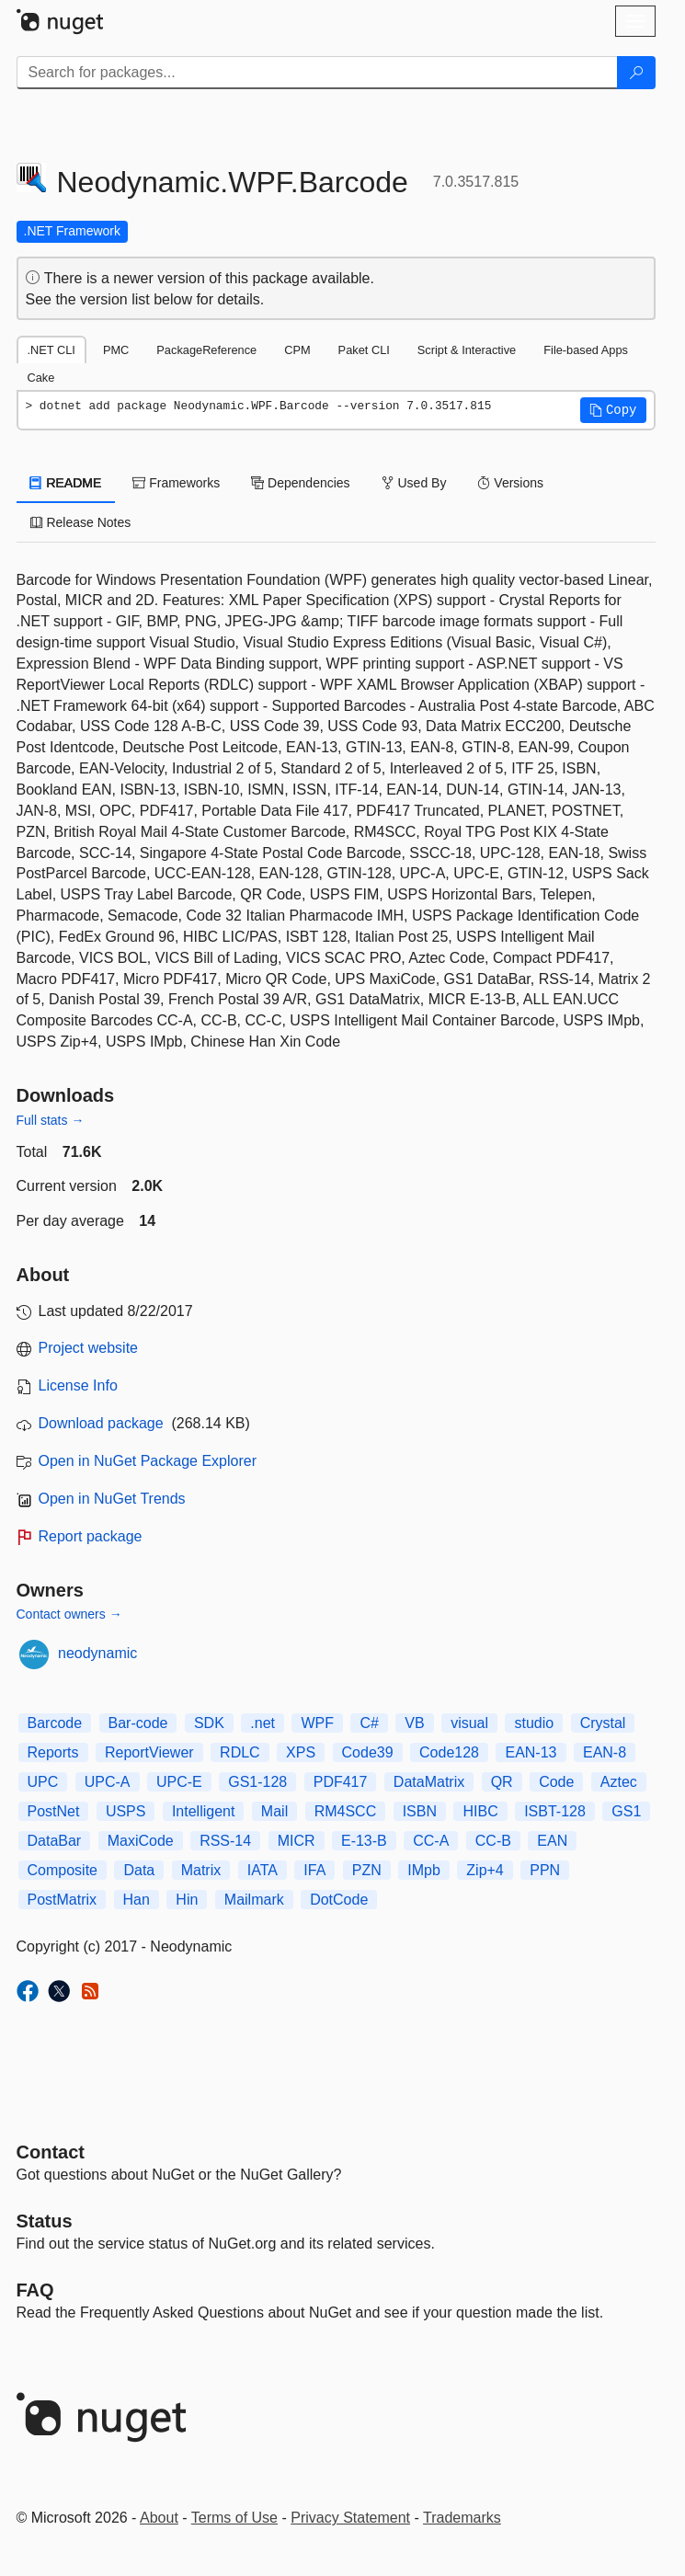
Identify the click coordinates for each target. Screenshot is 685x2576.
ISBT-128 (555, 1811)
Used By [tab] (414, 483)
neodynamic (97, 1653)
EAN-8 (604, 1752)
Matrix (201, 1870)
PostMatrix (62, 1899)
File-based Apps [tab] (585, 350)
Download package (101, 1423)
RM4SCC (345, 1811)
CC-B (493, 1841)
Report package (91, 1536)
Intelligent (203, 1811)
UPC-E (179, 1782)
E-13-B (364, 1841)
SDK (209, 1723)
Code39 (368, 1752)
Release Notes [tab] (80, 522)
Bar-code (138, 1723)
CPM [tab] (297, 350)
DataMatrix (429, 1782)
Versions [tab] (510, 483)
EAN (552, 1841)
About (159, 2517)
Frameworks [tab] (176, 483)
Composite (62, 1870)
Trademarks (462, 2517)
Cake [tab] (41, 377)
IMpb (423, 1870)
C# (369, 1723)
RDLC (240, 1752)
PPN (545, 1870)
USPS (126, 1811)
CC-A (431, 1841)
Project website (89, 1348)
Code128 (449, 1752)
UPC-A (108, 1782)
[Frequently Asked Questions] (35, 2290)
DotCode (339, 1899)
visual (469, 1723)
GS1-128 (257, 1782)
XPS (300, 1752)
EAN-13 (530, 1752)
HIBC (479, 1811)
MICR (296, 1841)
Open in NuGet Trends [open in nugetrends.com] (112, 1498)
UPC (43, 1782)
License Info (78, 1385)
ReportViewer (149, 1752)
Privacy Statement (350, 2517)
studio (534, 1723)
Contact (51, 2152)
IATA (262, 1870)
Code (556, 1782)
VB (414, 1723)
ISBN (420, 1811)
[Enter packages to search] (317, 72)
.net (262, 1723)
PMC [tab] (116, 350)
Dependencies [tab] (300, 483)
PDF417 (341, 1782)
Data (138, 1870)
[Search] (636, 72)
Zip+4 (484, 1870)
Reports (53, 1752)
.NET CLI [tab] (51, 350)
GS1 (626, 1811)
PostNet (54, 1811)
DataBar (55, 1841)
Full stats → (51, 1120)
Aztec (618, 1782)
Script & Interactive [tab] (466, 350)
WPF (317, 1723)
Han (136, 1899)
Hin (187, 1899)
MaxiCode (141, 1841)
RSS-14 (225, 1841)
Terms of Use (234, 2517)
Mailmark (254, 1899)
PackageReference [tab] (206, 350)
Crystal (603, 1723)
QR (502, 1782)
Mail (274, 1811)
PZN (367, 1870)
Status (45, 2221)
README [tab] (66, 483)
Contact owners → (69, 1614)
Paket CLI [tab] (364, 350)
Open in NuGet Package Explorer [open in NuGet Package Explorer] (148, 1461)
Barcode (55, 1723)
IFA (314, 1870)
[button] (613, 410)
